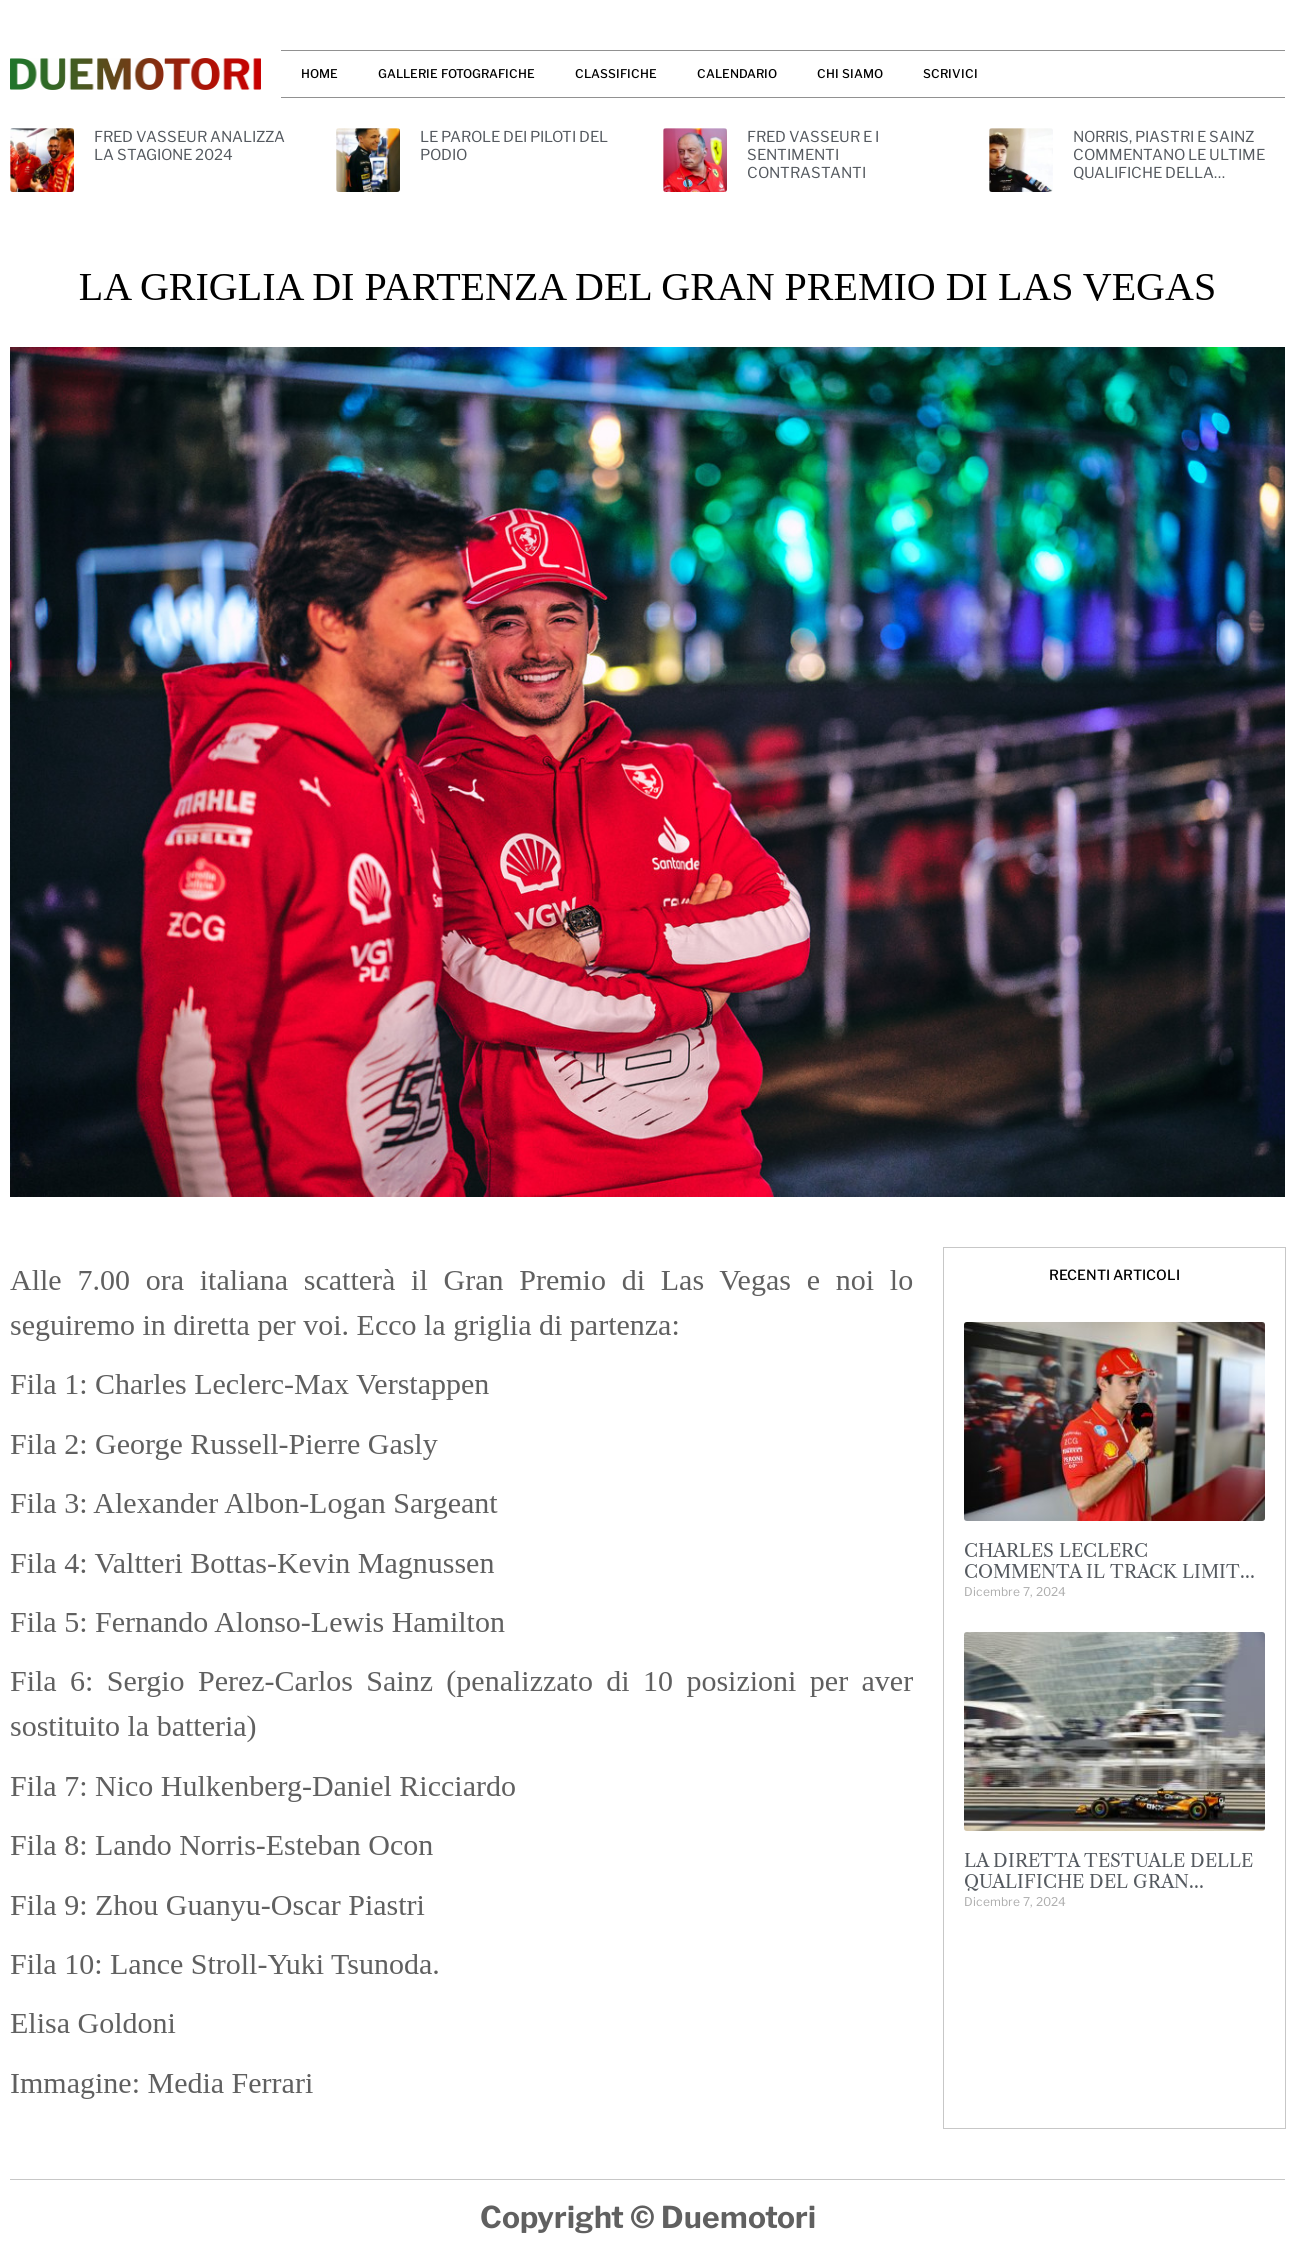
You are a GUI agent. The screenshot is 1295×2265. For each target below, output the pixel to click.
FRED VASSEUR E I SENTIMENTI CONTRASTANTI (813, 155)
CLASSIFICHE (616, 73)
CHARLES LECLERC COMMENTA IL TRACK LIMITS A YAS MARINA (1107, 1572)
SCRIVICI (950, 73)
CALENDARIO (737, 73)
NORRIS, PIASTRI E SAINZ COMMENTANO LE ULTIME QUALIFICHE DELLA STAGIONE (1169, 164)
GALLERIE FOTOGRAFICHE (456, 73)
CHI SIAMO (850, 73)
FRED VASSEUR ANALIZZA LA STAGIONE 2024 (189, 146)
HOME (319, 73)
